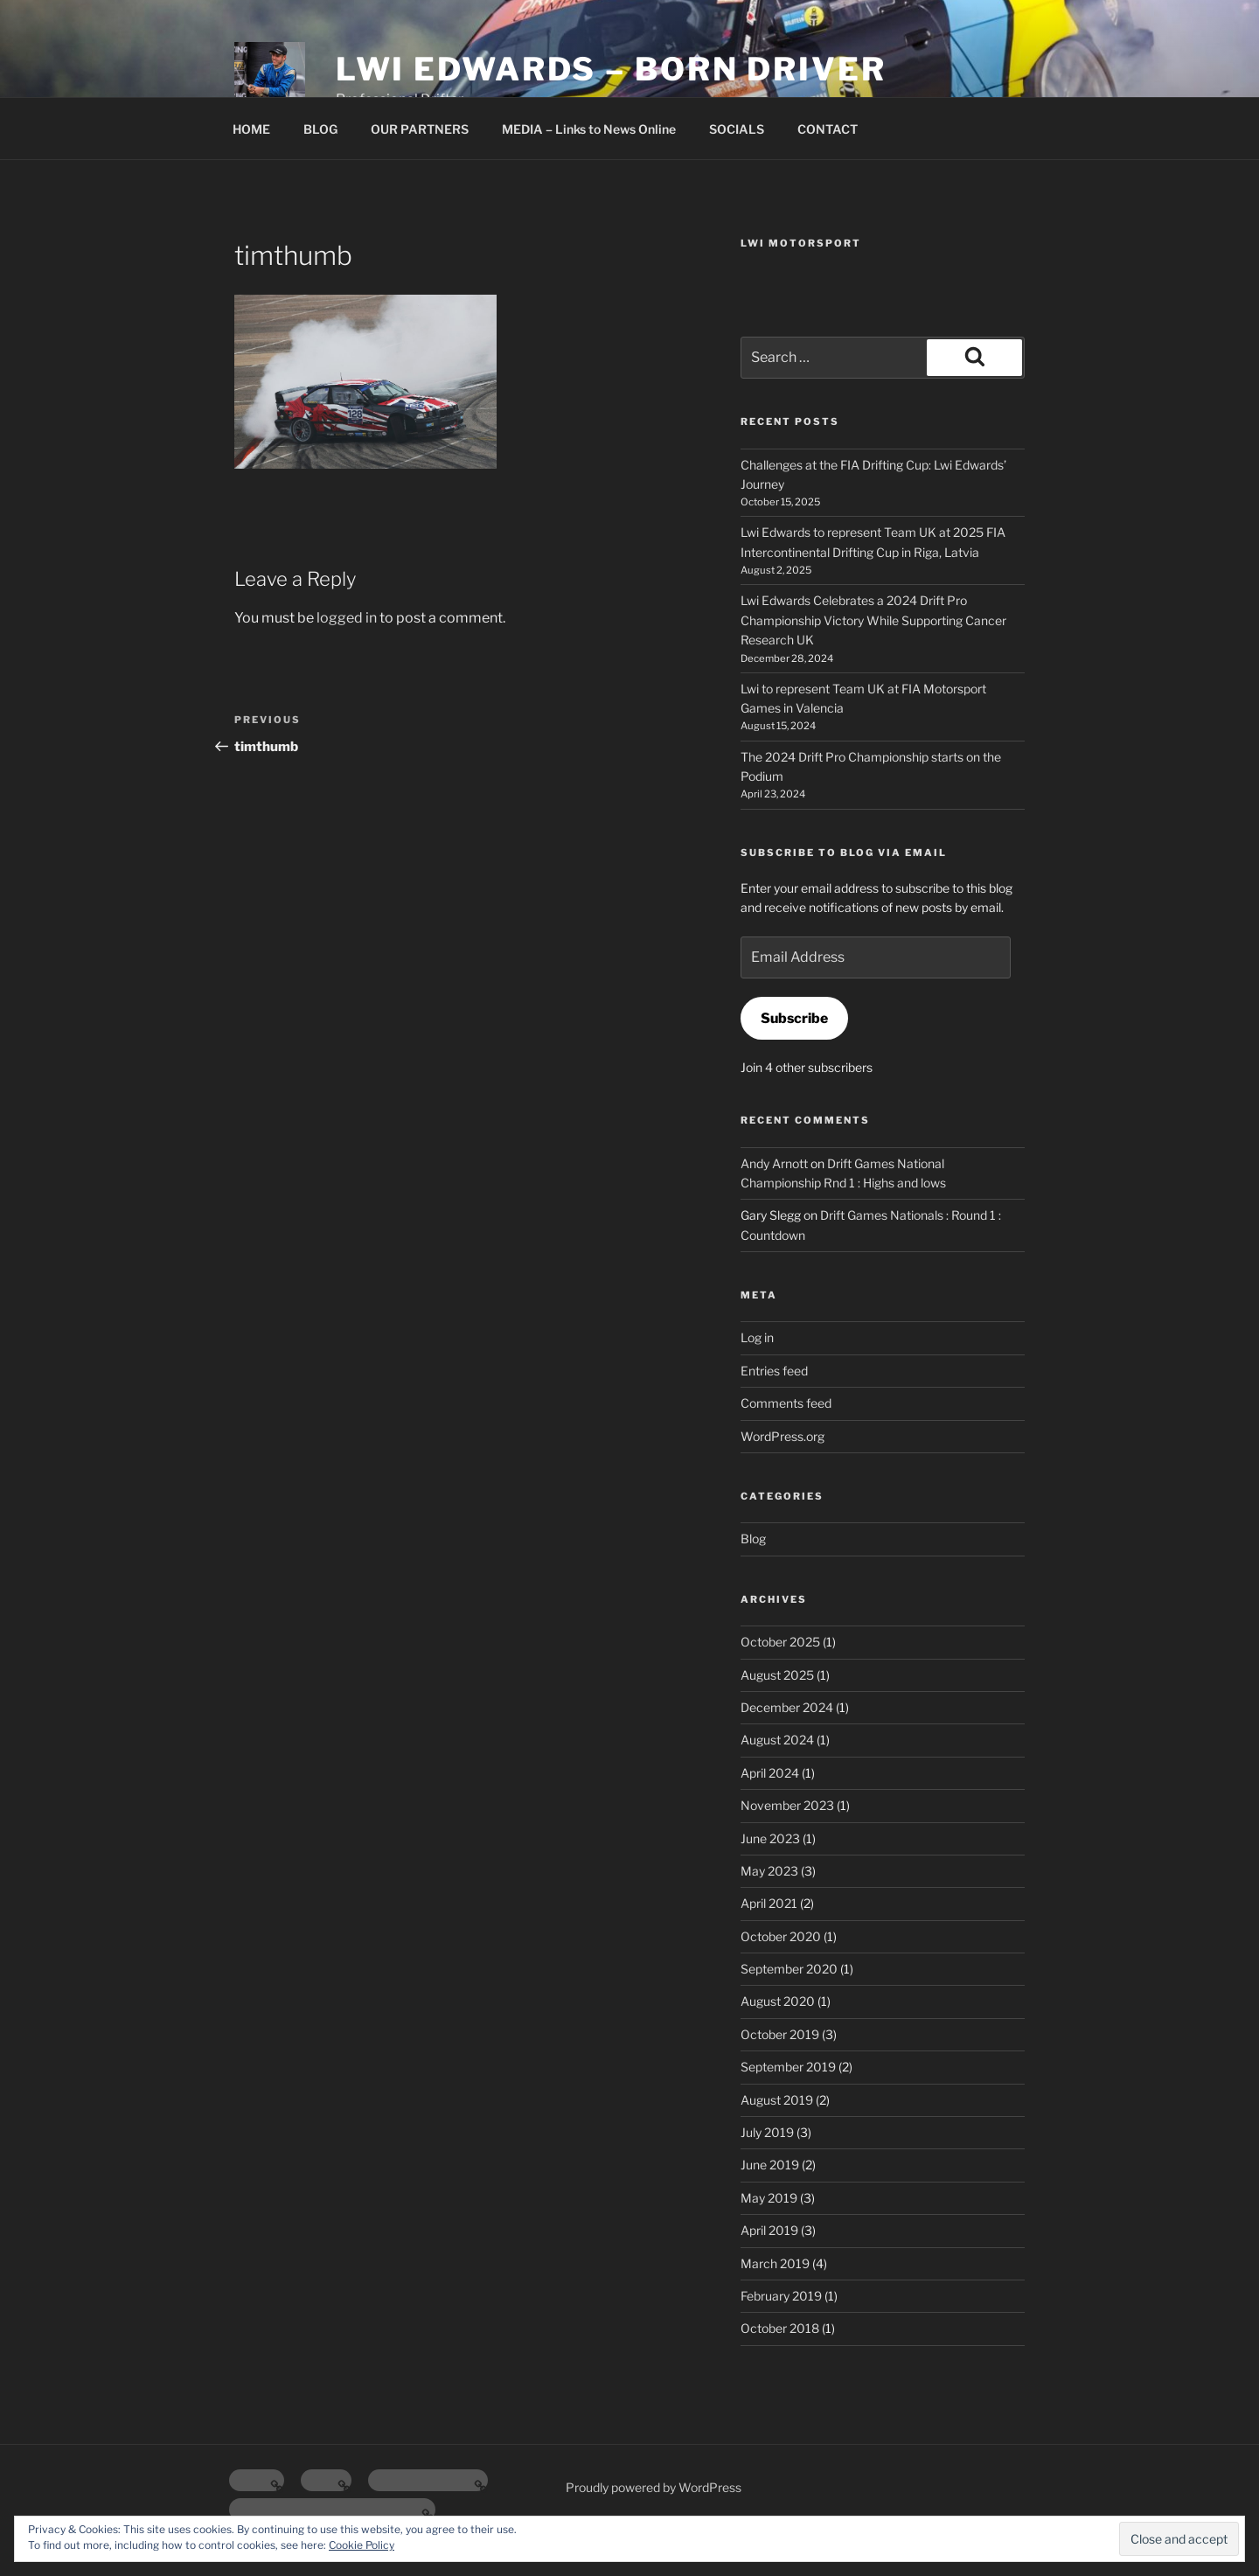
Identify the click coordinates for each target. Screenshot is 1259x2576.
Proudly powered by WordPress (653, 2487)
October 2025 (780, 1641)
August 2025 (777, 1674)
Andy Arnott (774, 1163)
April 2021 (769, 1903)
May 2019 (769, 2197)
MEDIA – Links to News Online (589, 129)
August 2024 (777, 1739)
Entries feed (774, 1370)
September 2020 (789, 1968)
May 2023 (769, 1870)
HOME (251, 129)
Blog (753, 1538)
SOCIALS (736, 129)
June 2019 (770, 2164)
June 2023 (770, 1838)
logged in (346, 617)
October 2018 (780, 2328)
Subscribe (794, 1018)
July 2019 (767, 2132)
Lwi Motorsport (801, 243)
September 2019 (788, 2066)
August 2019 (777, 2099)
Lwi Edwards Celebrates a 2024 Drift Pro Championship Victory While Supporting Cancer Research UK (873, 620)
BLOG (320, 129)
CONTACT (827, 129)
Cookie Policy (361, 2545)
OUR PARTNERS (420, 129)
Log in (757, 1337)
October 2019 (780, 2034)
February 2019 (781, 2295)
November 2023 (787, 1805)
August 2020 (778, 2001)
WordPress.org (782, 1436)
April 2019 (769, 2230)
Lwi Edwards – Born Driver (611, 69)
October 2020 (781, 1936)
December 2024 (787, 1707)
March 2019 (775, 2263)
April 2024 (770, 1772)
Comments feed (786, 1403)
